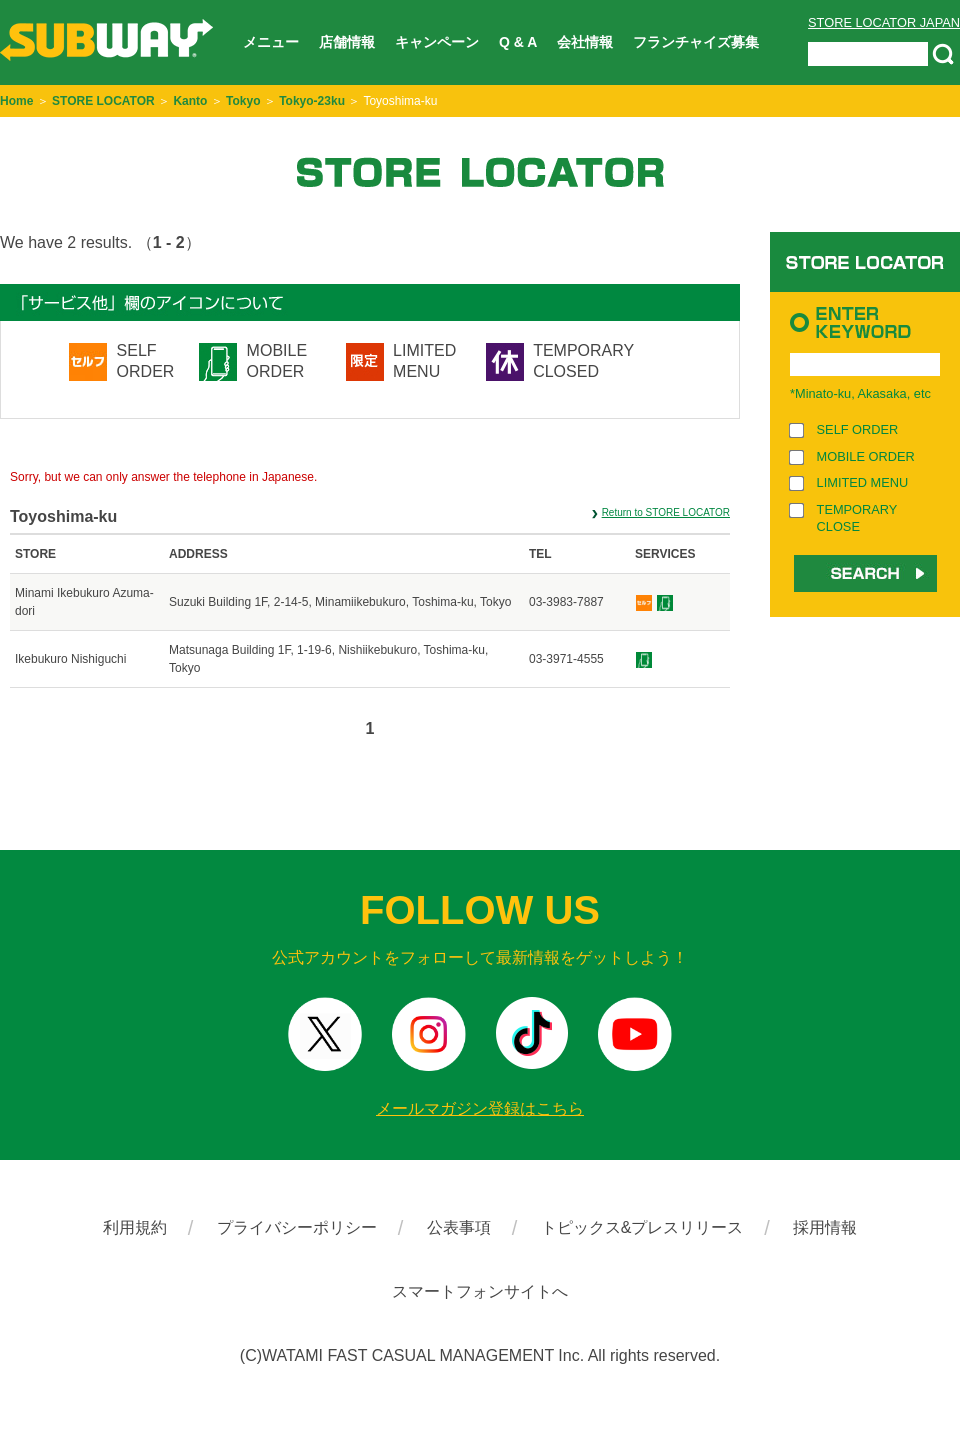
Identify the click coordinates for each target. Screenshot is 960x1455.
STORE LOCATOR (103, 101)
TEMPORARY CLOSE (857, 518)
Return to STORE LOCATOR (666, 512)
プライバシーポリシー (297, 1227)
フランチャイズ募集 (696, 42)
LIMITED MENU (424, 361)
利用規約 (135, 1227)
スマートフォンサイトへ (480, 1291)
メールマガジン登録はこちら (480, 1108)
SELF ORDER (146, 361)
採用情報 (825, 1227)
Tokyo (243, 101)
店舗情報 (347, 42)
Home (16, 101)
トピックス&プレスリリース (642, 1227)
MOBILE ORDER (277, 361)
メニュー (271, 42)
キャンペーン (437, 42)
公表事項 (459, 1227)
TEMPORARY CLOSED (583, 361)
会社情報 (585, 42)
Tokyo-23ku (312, 101)
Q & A (518, 42)
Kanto (190, 101)
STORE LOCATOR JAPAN (884, 22)
